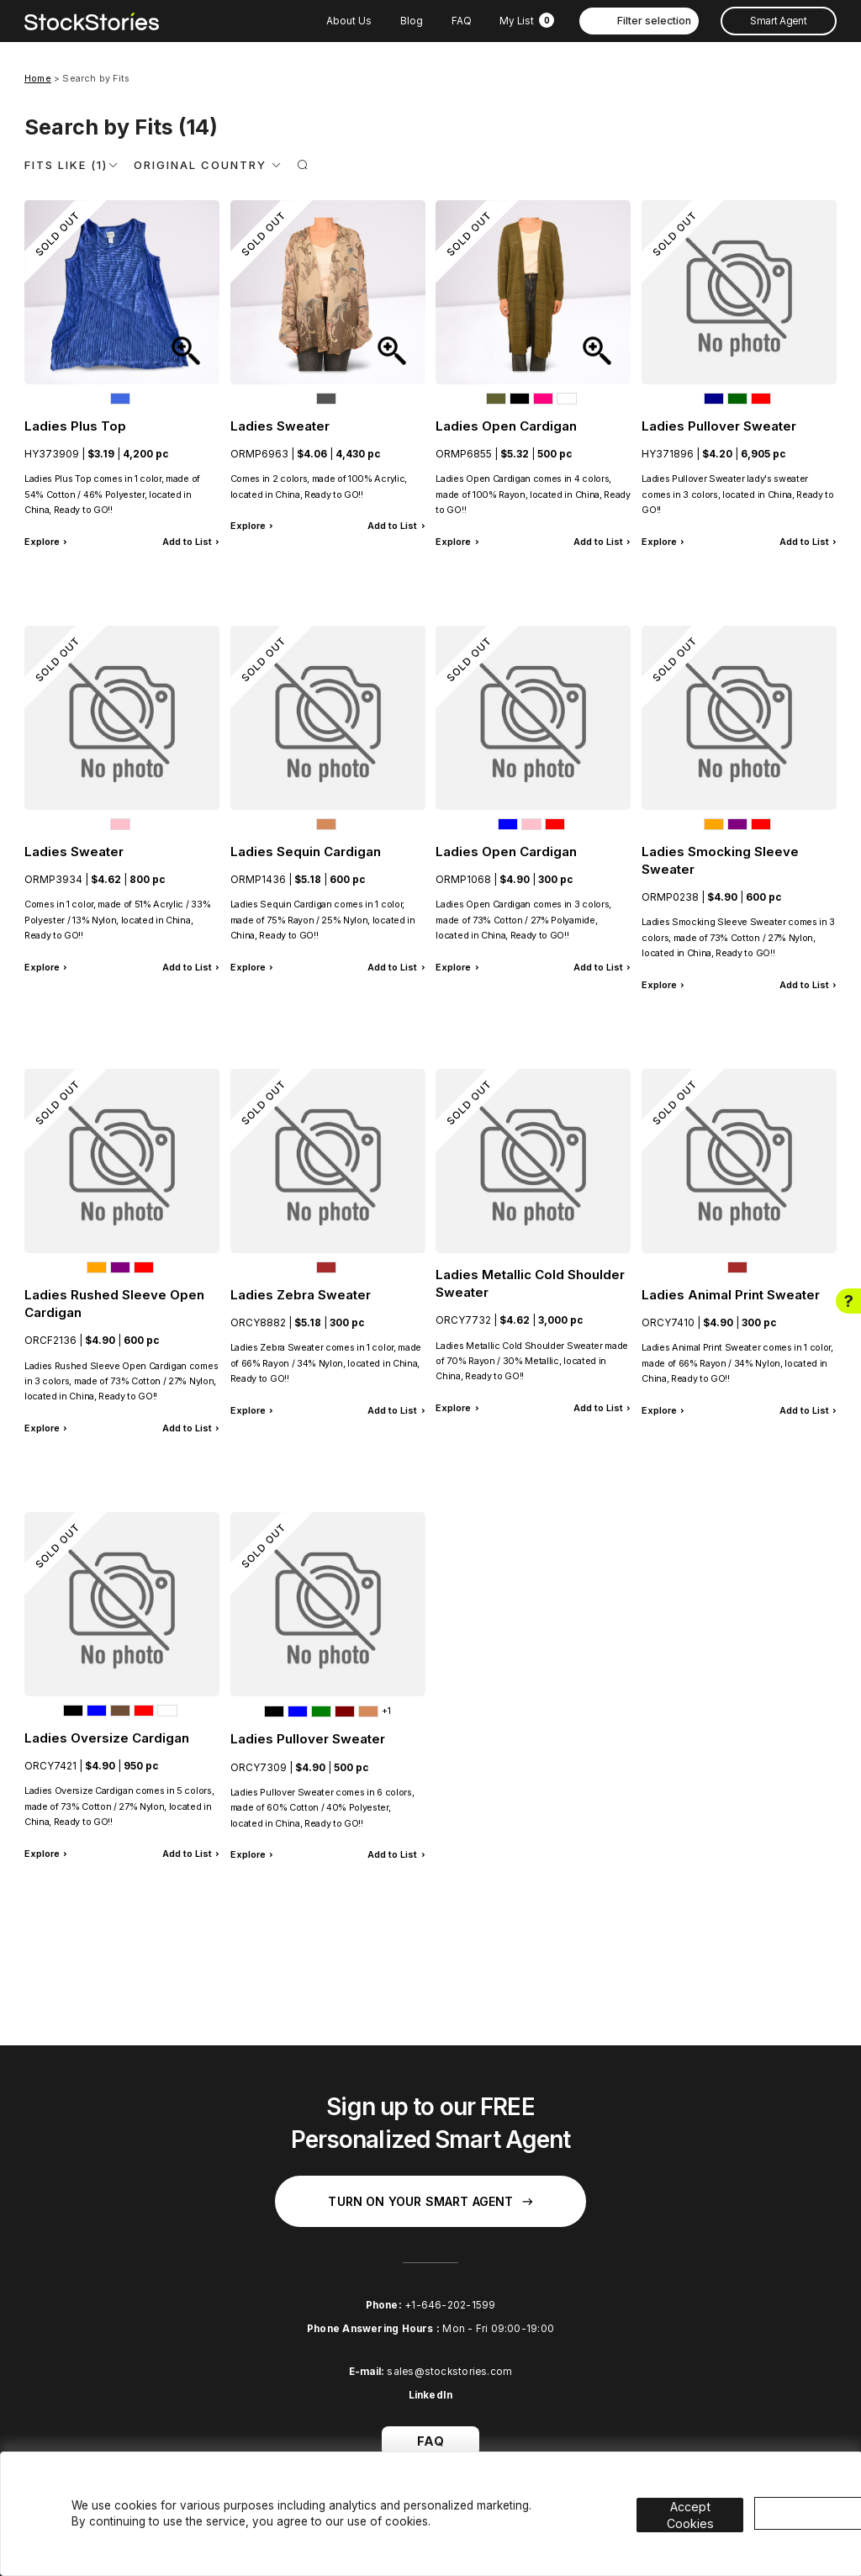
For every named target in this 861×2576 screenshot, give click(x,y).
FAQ (462, 21)
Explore (42, 541)
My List (526, 21)
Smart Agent (778, 21)
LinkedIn (431, 2395)
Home (37, 78)
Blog (411, 21)
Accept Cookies (701, 2503)
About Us (349, 21)
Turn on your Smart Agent (430, 2201)
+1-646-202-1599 (449, 2305)
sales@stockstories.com (449, 2372)
